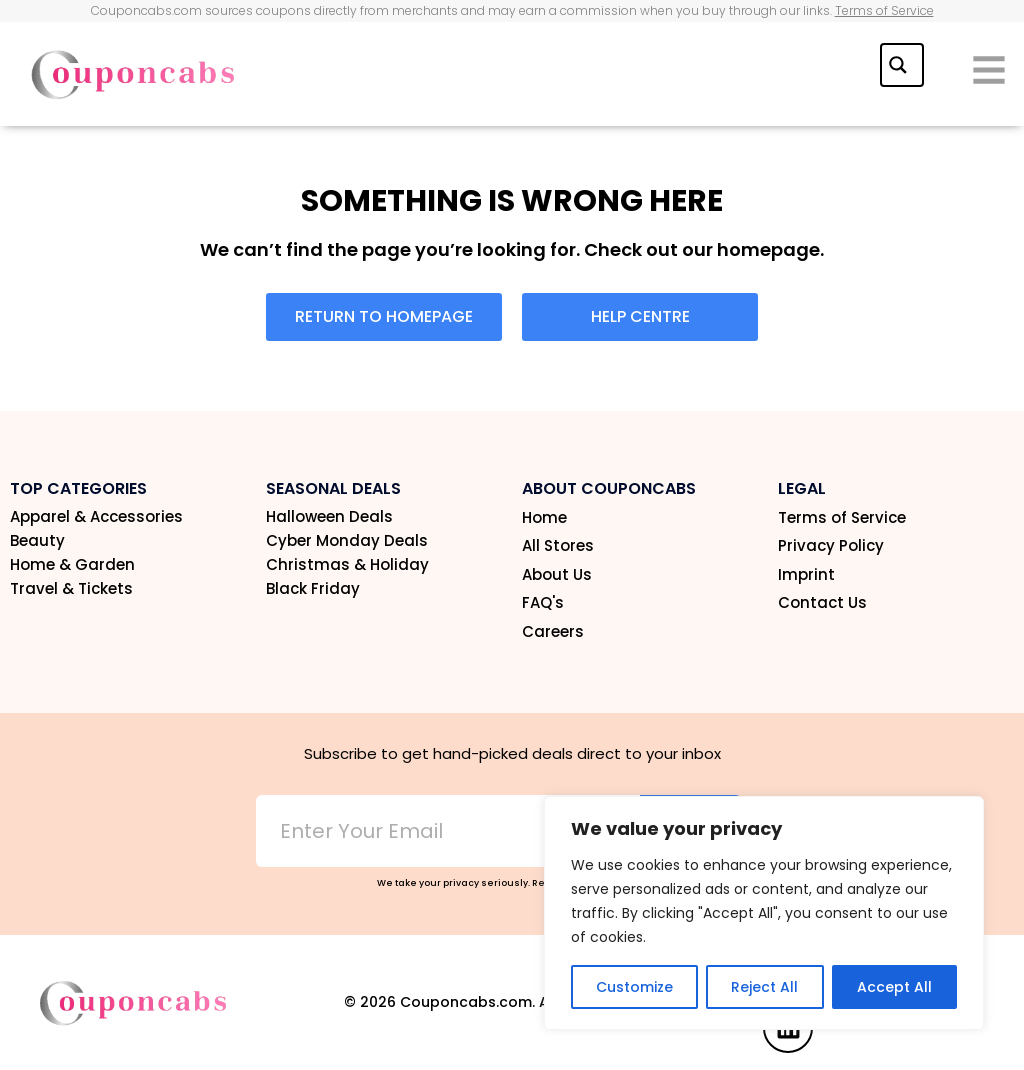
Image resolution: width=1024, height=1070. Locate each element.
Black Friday (313, 589)
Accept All (894, 987)
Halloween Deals (329, 517)
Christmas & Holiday (347, 565)
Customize (634, 987)
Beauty (37, 541)
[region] (764, 913)
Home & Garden (72, 565)
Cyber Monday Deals (347, 541)
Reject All (764, 987)
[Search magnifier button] (900, 63)
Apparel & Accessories (96, 517)
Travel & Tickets (71, 589)
